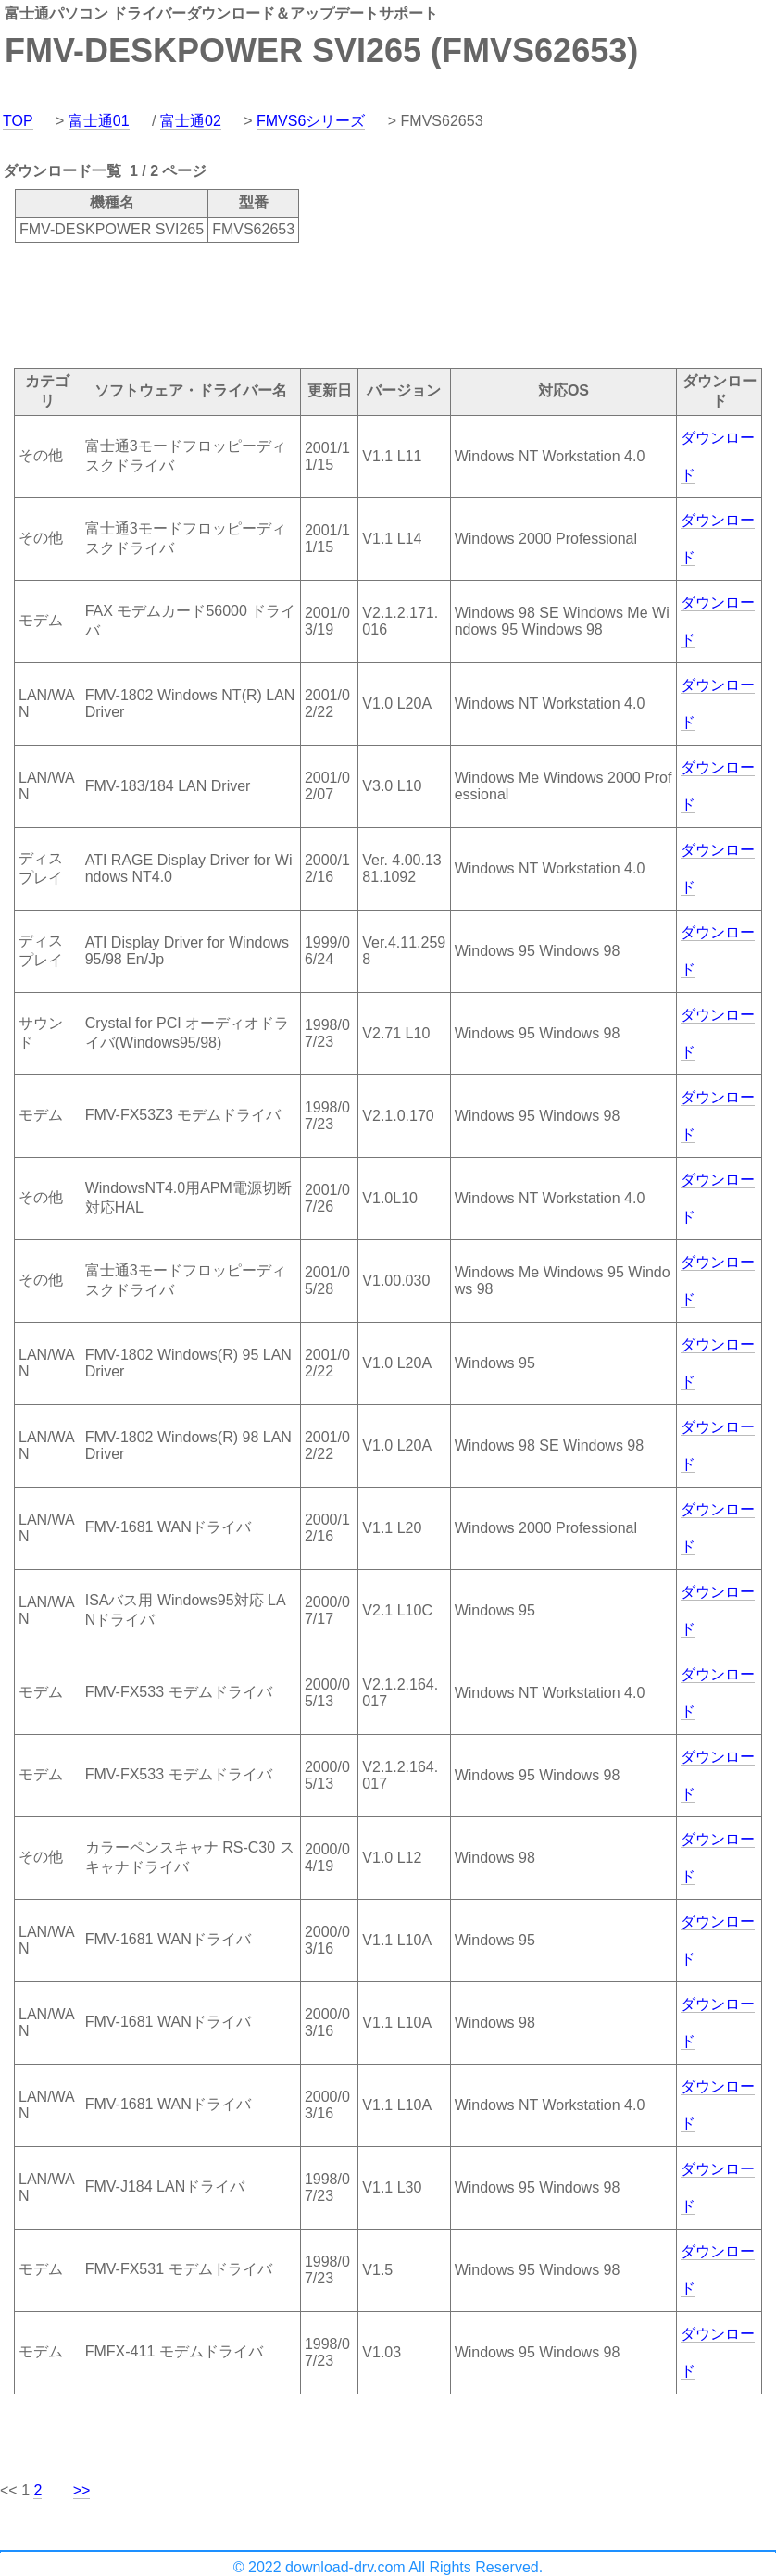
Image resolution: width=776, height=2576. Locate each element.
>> (82, 2490)
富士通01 (99, 121)
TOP (18, 121)
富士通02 (190, 121)
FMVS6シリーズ (311, 121)
